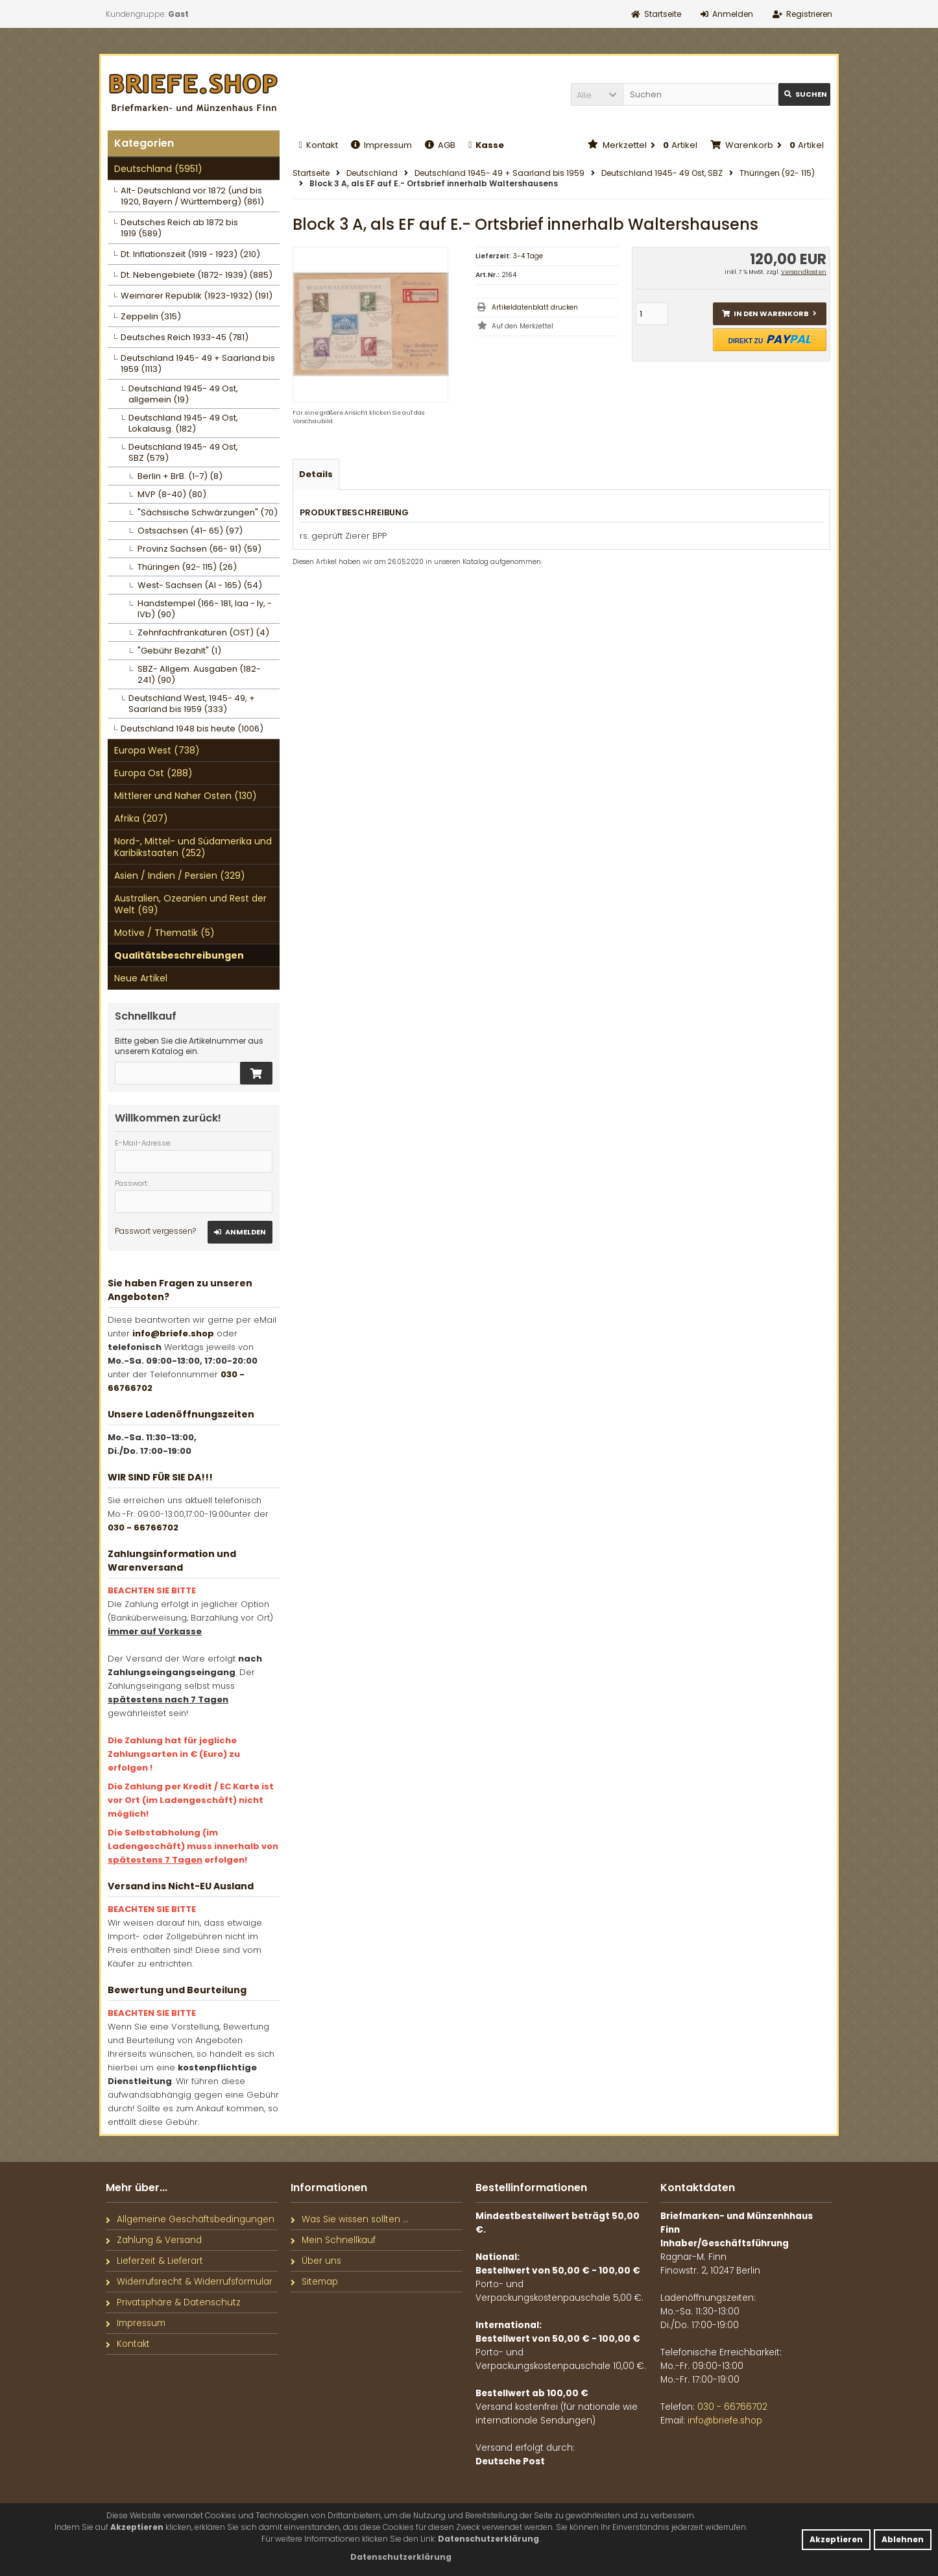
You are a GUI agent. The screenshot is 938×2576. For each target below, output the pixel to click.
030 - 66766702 (143, 1527)
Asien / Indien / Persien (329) (179, 875)
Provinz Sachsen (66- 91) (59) (199, 549)
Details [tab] (316, 474)
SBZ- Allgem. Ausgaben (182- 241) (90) (199, 674)
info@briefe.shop (173, 1333)
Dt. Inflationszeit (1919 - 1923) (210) (190, 254)
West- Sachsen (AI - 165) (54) (200, 585)
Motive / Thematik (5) (164, 932)
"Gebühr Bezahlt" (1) (179, 650)
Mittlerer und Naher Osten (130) (185, 795)
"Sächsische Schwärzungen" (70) (208, 512)
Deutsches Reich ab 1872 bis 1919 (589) (179, 227)
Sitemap (314, 2281)
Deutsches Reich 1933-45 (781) (184, 337)
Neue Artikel (140, 978)
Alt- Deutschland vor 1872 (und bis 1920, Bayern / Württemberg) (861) (192, 196)
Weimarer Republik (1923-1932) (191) (196, 295)
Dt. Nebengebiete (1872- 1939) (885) (196, 275)
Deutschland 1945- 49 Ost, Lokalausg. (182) (183, 423)
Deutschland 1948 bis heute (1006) (192, 728)
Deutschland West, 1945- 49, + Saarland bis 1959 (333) (191, 703)
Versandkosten (803, 272)
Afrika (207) (141, 818)
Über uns (316, 2261)
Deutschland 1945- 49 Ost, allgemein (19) (183, 394)
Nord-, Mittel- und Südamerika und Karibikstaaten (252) (193, 847)
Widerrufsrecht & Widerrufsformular (189, 2281)
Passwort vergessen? (155, 1230)
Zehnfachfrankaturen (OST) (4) (203, 632)
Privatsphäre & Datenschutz (173, 2302)
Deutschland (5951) (158, 168)
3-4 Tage (528, 256)
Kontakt (318, 145)
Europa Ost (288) (153, 773)
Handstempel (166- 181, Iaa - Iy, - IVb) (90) (205, 608)
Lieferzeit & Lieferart (154, 2261)
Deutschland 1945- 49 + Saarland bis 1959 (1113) (198, 363)
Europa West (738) (157, 750)
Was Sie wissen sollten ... (350, 2219)
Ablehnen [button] (903, 2539)
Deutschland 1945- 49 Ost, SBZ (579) (183, 452)
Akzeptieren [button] (836, 2539)
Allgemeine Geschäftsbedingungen (190, 2219)
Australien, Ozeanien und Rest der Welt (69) (190, 904)
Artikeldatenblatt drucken (535, 307)
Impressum (381, 145)
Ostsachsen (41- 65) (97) (190, 530)
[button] (597, 94)
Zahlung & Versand (154, 2240)
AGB (440, 145)
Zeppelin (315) (151, 316)
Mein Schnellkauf (333, 2240)
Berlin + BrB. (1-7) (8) (180, 476)
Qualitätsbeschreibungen (179, 955)
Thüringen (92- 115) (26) (187, 567)
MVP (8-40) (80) (172, 494)
